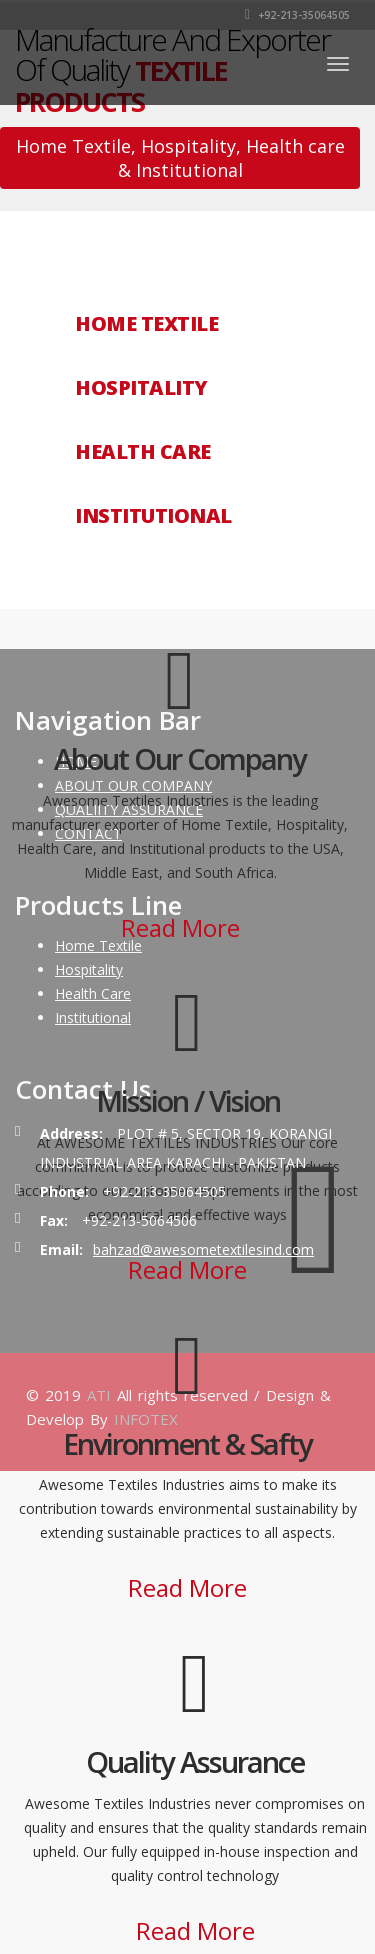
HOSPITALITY (141, 388)
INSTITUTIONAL (153, 516)
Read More (180, 927)
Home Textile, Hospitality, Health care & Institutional (180, 158)
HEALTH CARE (143, 452)
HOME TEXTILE (146, 324)
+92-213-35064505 (297, 15)
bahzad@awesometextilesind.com (203, 1249)
